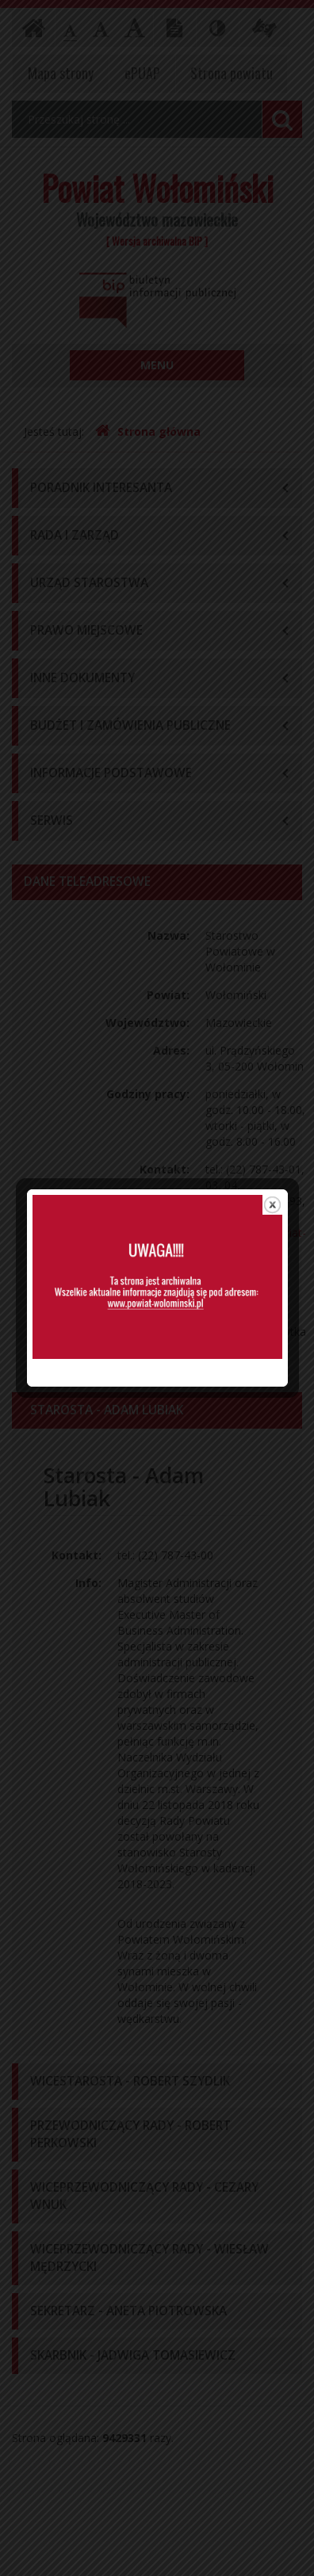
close (271, 1148)
